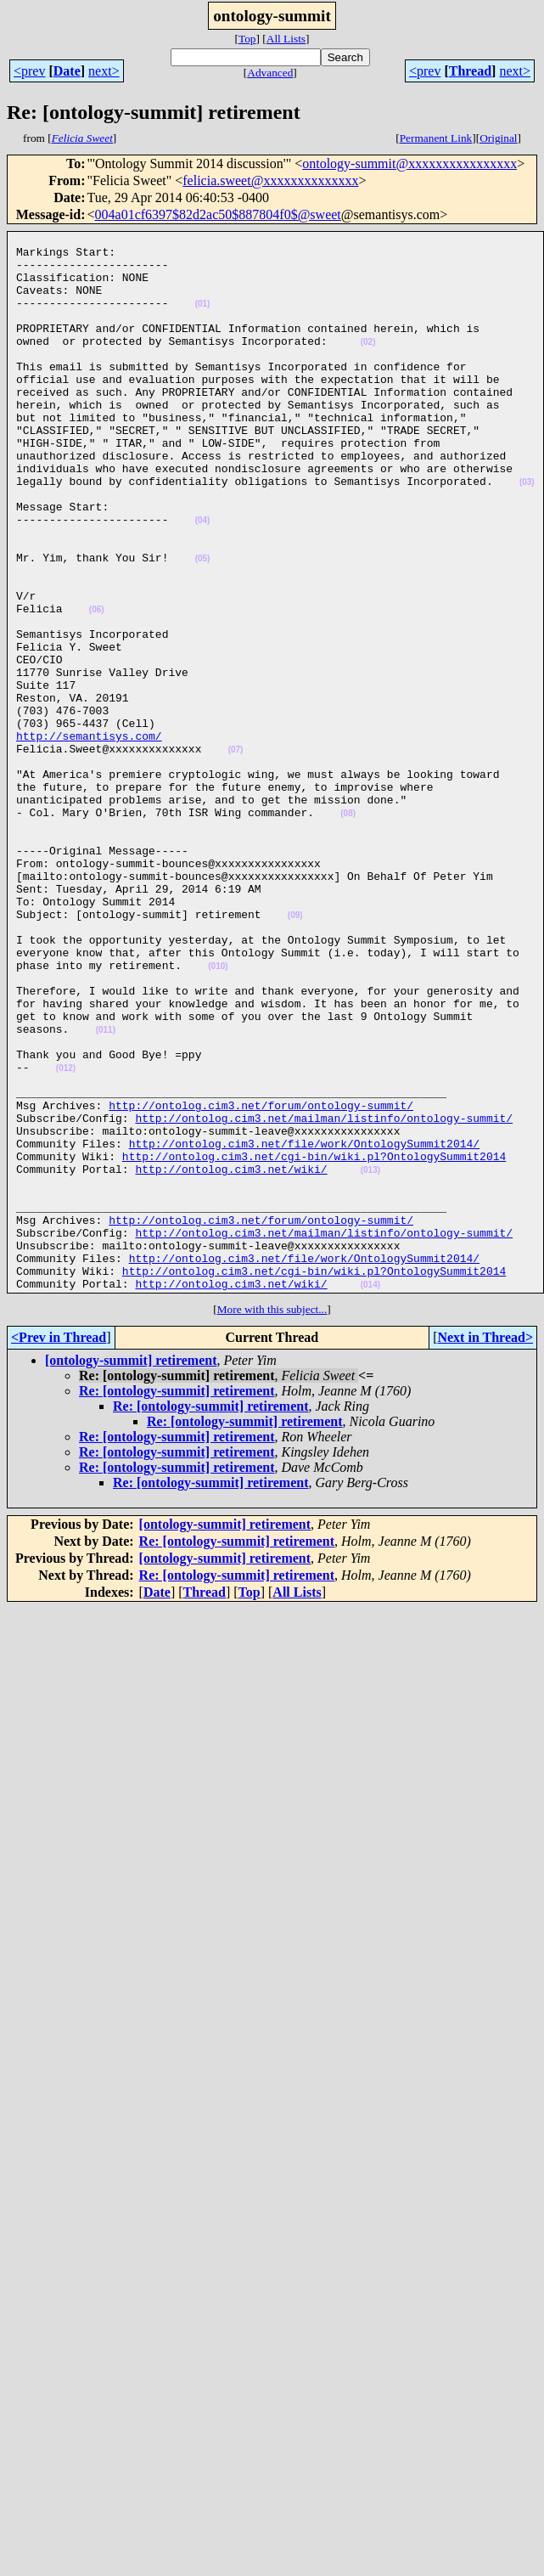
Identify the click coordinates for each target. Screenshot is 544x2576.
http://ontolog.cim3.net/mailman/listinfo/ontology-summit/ (324, 1296)
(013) (370, 1358)
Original (498, 138)
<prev (29, 71)
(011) (105, 1190)
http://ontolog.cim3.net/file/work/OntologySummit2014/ (304, 1326)
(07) (236, 854)
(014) (370, 1496)
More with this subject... (272, 1520)
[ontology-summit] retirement (130, 1571)
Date (67, 71)
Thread (470, 71)
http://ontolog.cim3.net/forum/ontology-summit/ (261, 1280)
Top (247, 38)
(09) (295, 1052)
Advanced (270, 72)
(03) (527, 533)
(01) (202, 319)
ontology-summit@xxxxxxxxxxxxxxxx (409, 163)
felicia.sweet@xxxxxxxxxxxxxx (270, 180)
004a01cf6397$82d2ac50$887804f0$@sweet (218, 214)
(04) (202, 578)
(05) (202, 624)
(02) (368, 364)
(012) (66, 1236)
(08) (348, 930)
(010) (217, 1114)
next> (104, 71)
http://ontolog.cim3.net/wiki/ (231, 1357)
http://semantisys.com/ (89, 837)
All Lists (286, 38)
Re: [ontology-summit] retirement (176, 1602)
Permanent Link (436, 138)
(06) (96, 686)
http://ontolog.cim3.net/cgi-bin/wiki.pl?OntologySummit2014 (314, 1342)
